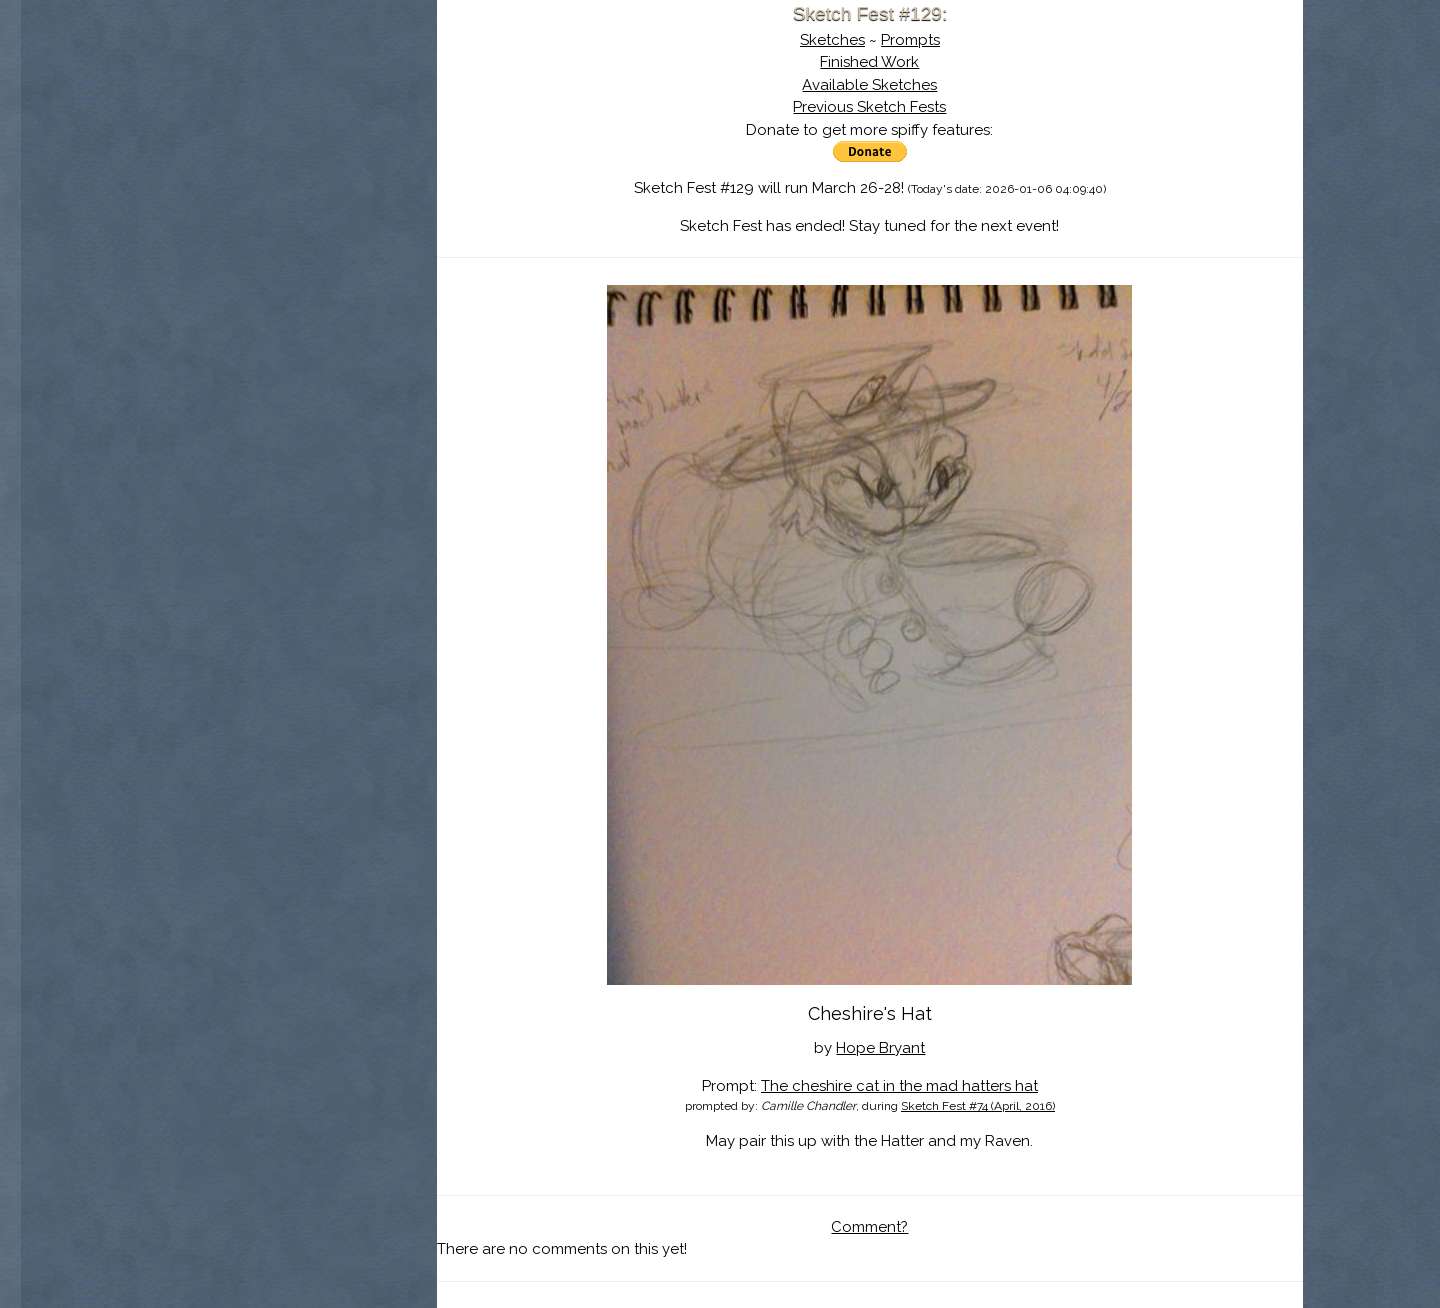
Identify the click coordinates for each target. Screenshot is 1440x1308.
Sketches (832, 40)
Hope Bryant (880, 1048)
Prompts (910, 40)
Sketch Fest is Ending (287, 113)
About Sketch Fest (287, 143)
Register (328, 235)
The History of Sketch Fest (287, 174)
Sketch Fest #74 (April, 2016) (978, 1106)
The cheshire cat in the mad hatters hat (899, 1086)
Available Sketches (869, 85)
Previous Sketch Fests (869, 107)
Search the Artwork (287, 204)
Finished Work (869, 62)
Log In (238, 235)
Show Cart (255, 261)
